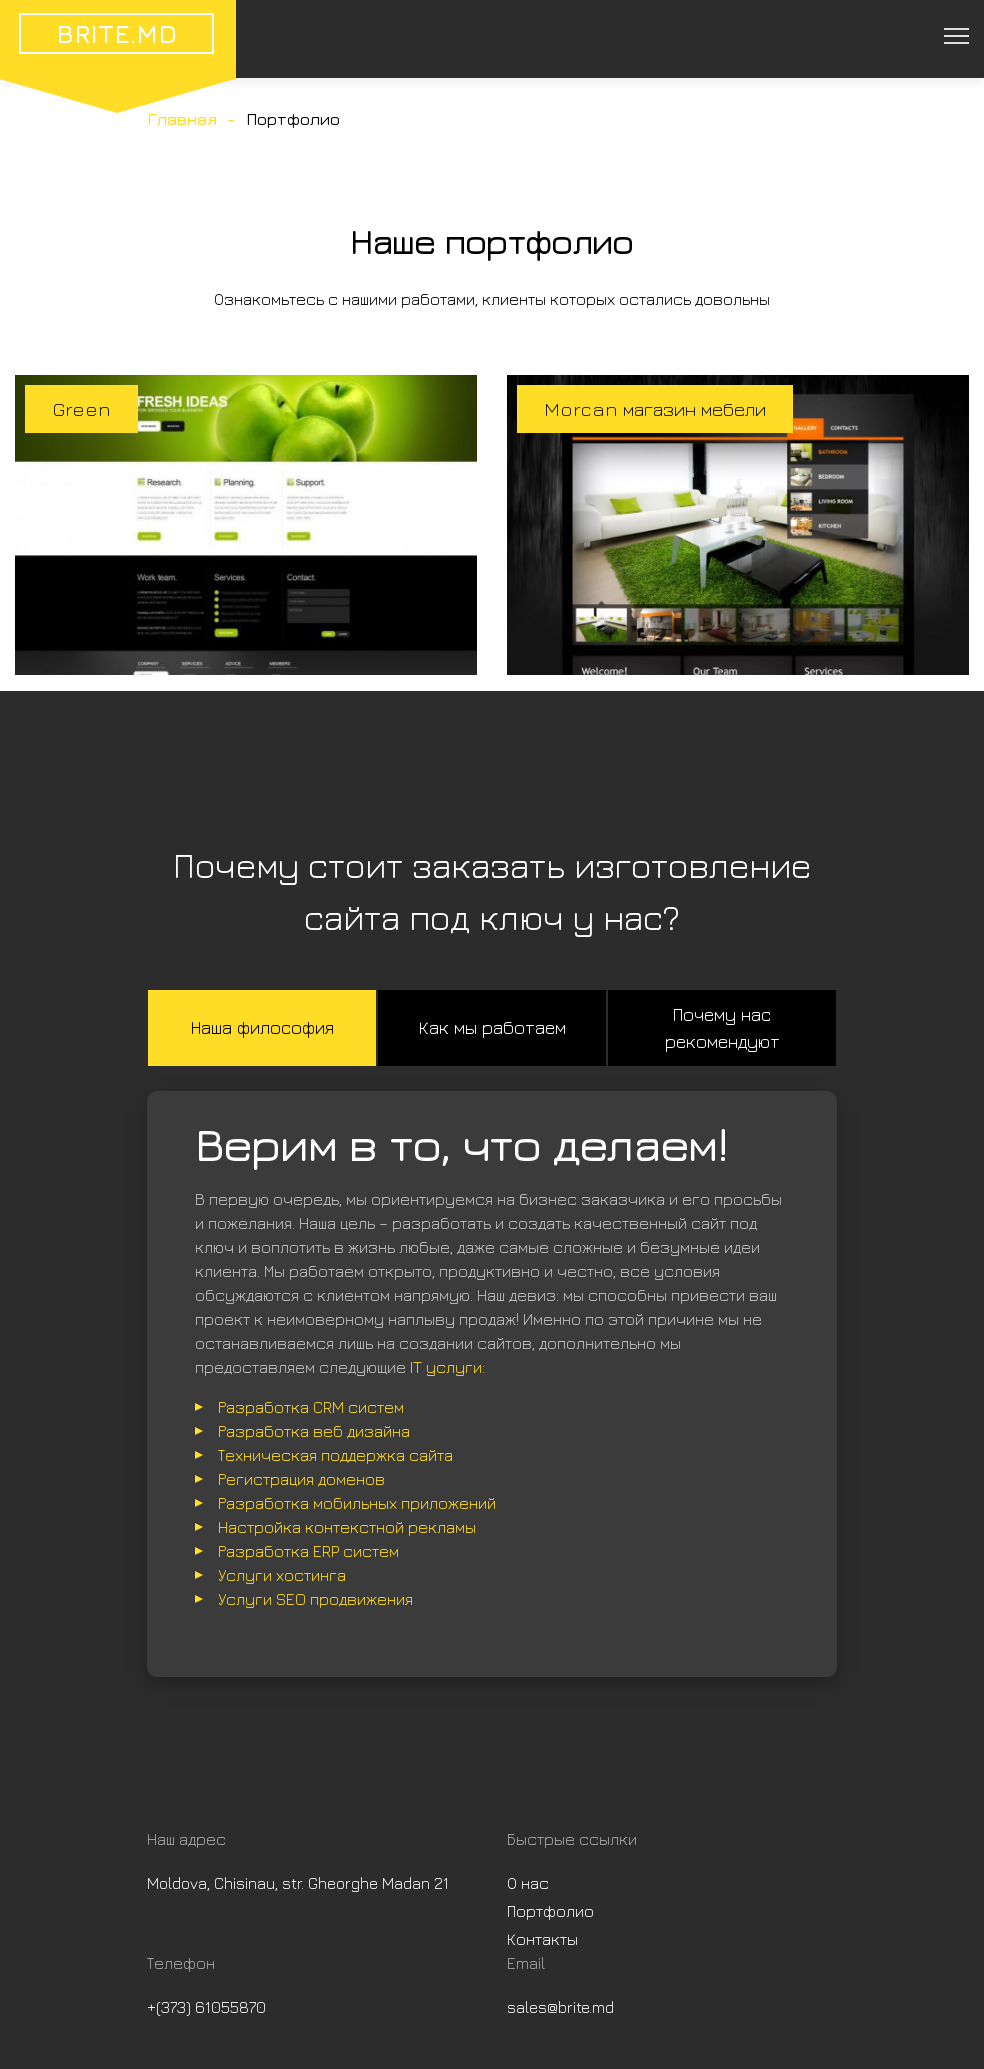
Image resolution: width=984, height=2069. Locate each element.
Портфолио (550, 1911)
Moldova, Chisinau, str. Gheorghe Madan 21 (298, 1883)
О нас (528, 1883)
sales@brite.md (560, 2007)
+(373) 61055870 (206, 2007)
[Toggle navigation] (955, 34)
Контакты (542, 1939)
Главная (182, 119)
